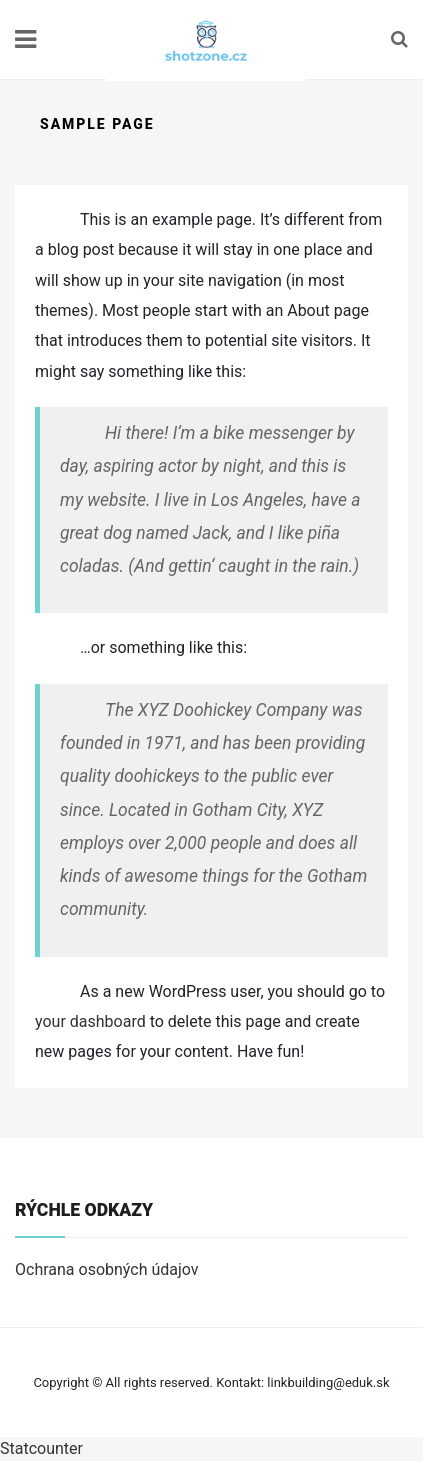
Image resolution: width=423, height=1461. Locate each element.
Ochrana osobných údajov (107, 1269)
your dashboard (90, 1021)
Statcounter (41, 1448)
